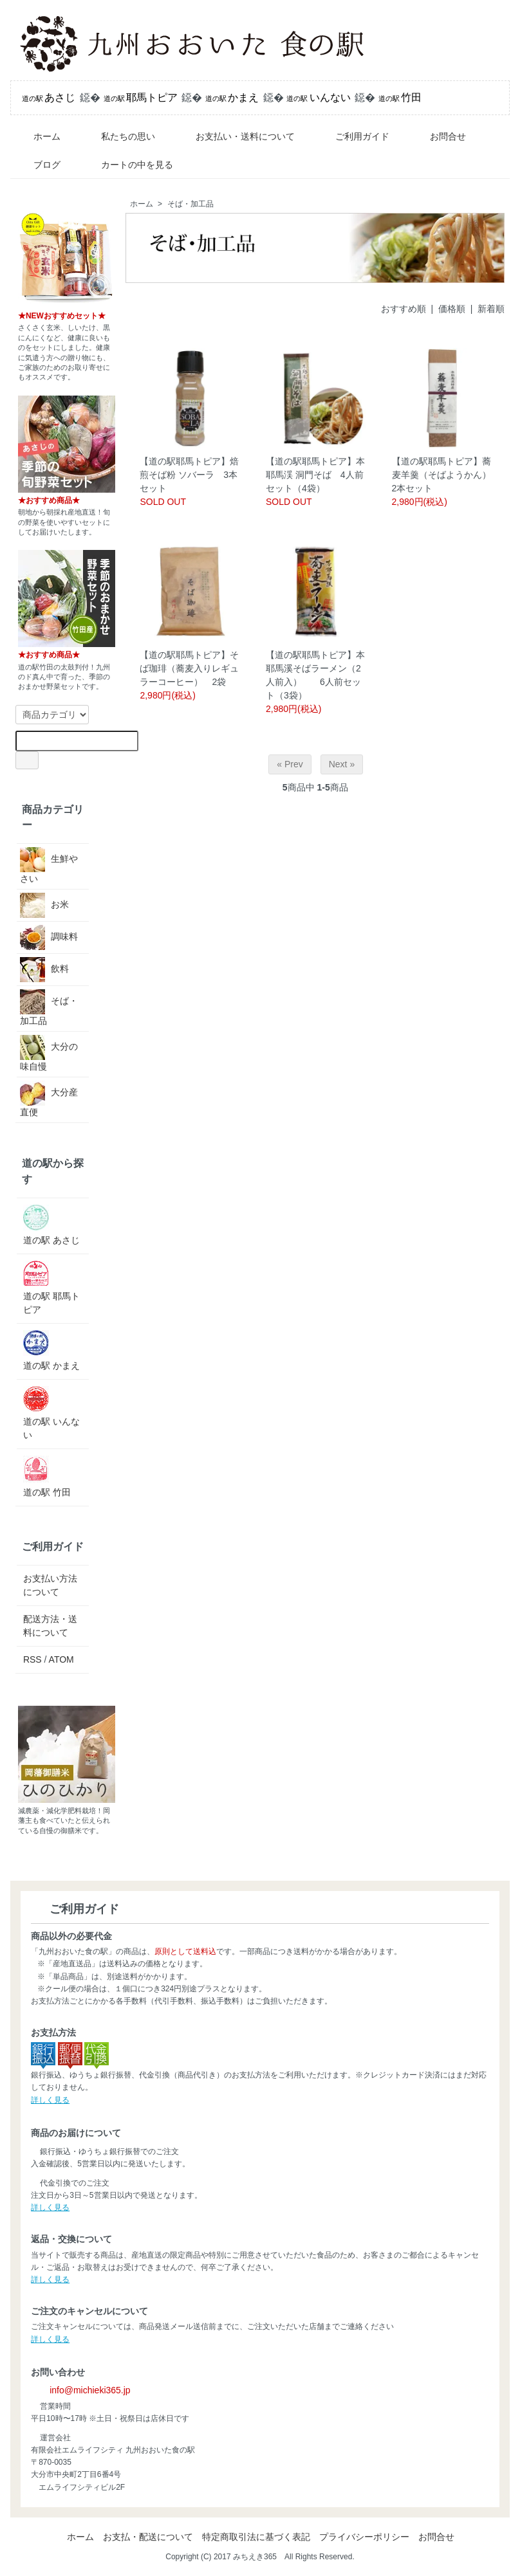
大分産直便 (49, 1099)
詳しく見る (50, 2100)
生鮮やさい (49, 865)
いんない (318, 97)
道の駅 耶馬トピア (51, 1288)
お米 (44, 905)
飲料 (44, 969)
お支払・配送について (148, 2537)
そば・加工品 (190, 203)
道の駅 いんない (51, 1413)
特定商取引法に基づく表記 (256, 2537)
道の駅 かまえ (51, 1350)
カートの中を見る (127, 165)
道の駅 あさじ (51, 1225)
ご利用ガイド (353, 136)
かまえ (232, 97)
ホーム (37, 136)
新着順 (491, 309)
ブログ (37, 165)
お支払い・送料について (236, 136)
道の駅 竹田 (47, 1476)
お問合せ (438, 136)
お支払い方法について (50, 1585)
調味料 (49, 937)
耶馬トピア (141, 97)
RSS (32, 1659)
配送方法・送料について (50, 1626)
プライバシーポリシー (364, 2537)
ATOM (61, 1659)
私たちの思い (118, 136)
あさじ (48, 97)
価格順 (451, 309)
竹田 (400, 97)
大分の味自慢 (49, 1053)
